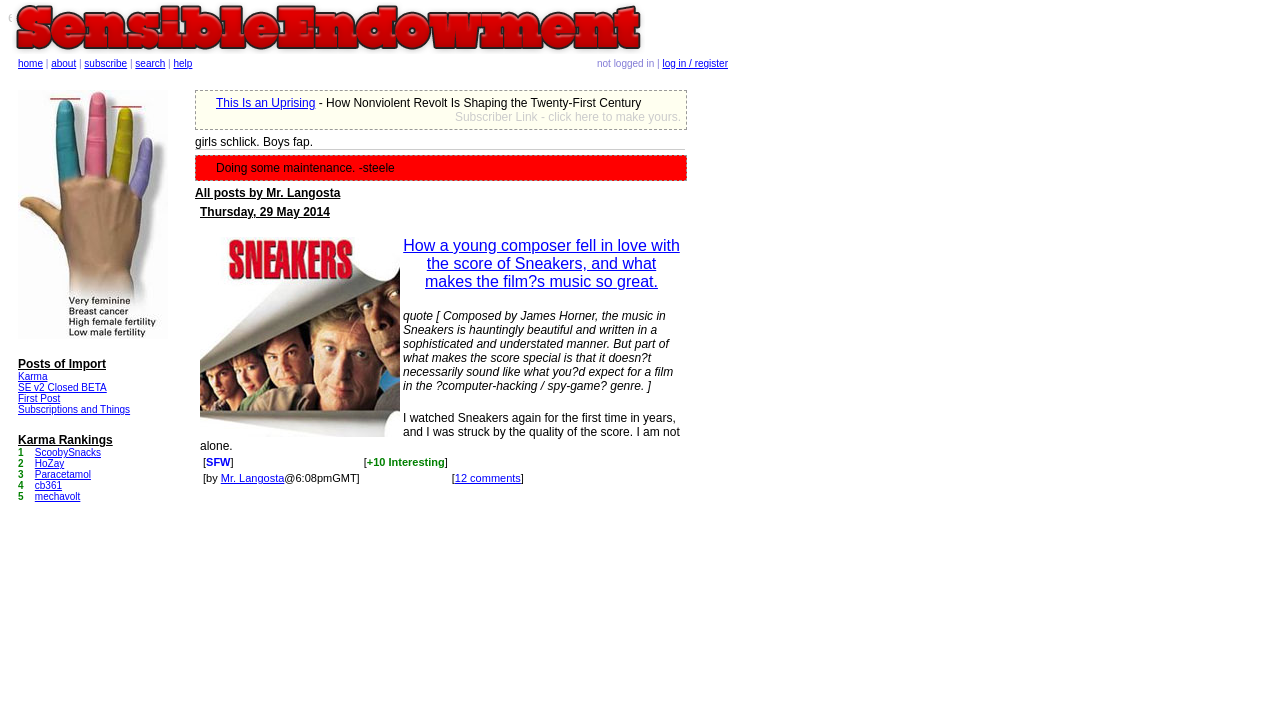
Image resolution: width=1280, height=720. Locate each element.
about (63, 63)
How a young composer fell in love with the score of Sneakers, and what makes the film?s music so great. (541, 263)
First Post (39, 398)
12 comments (488, 478)
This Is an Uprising (265, 103)
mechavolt (58, 496)
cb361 (48, 485)
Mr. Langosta (253, 478)
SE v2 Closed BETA (62, 387)
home (30, 63)
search (150, 63)
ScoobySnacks (68, 452)
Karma (32, 376)
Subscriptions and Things (74, 409)
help (183, 63)
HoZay (49, 463)
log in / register (695, 63)
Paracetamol (63, 474)
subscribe (105, 63)
